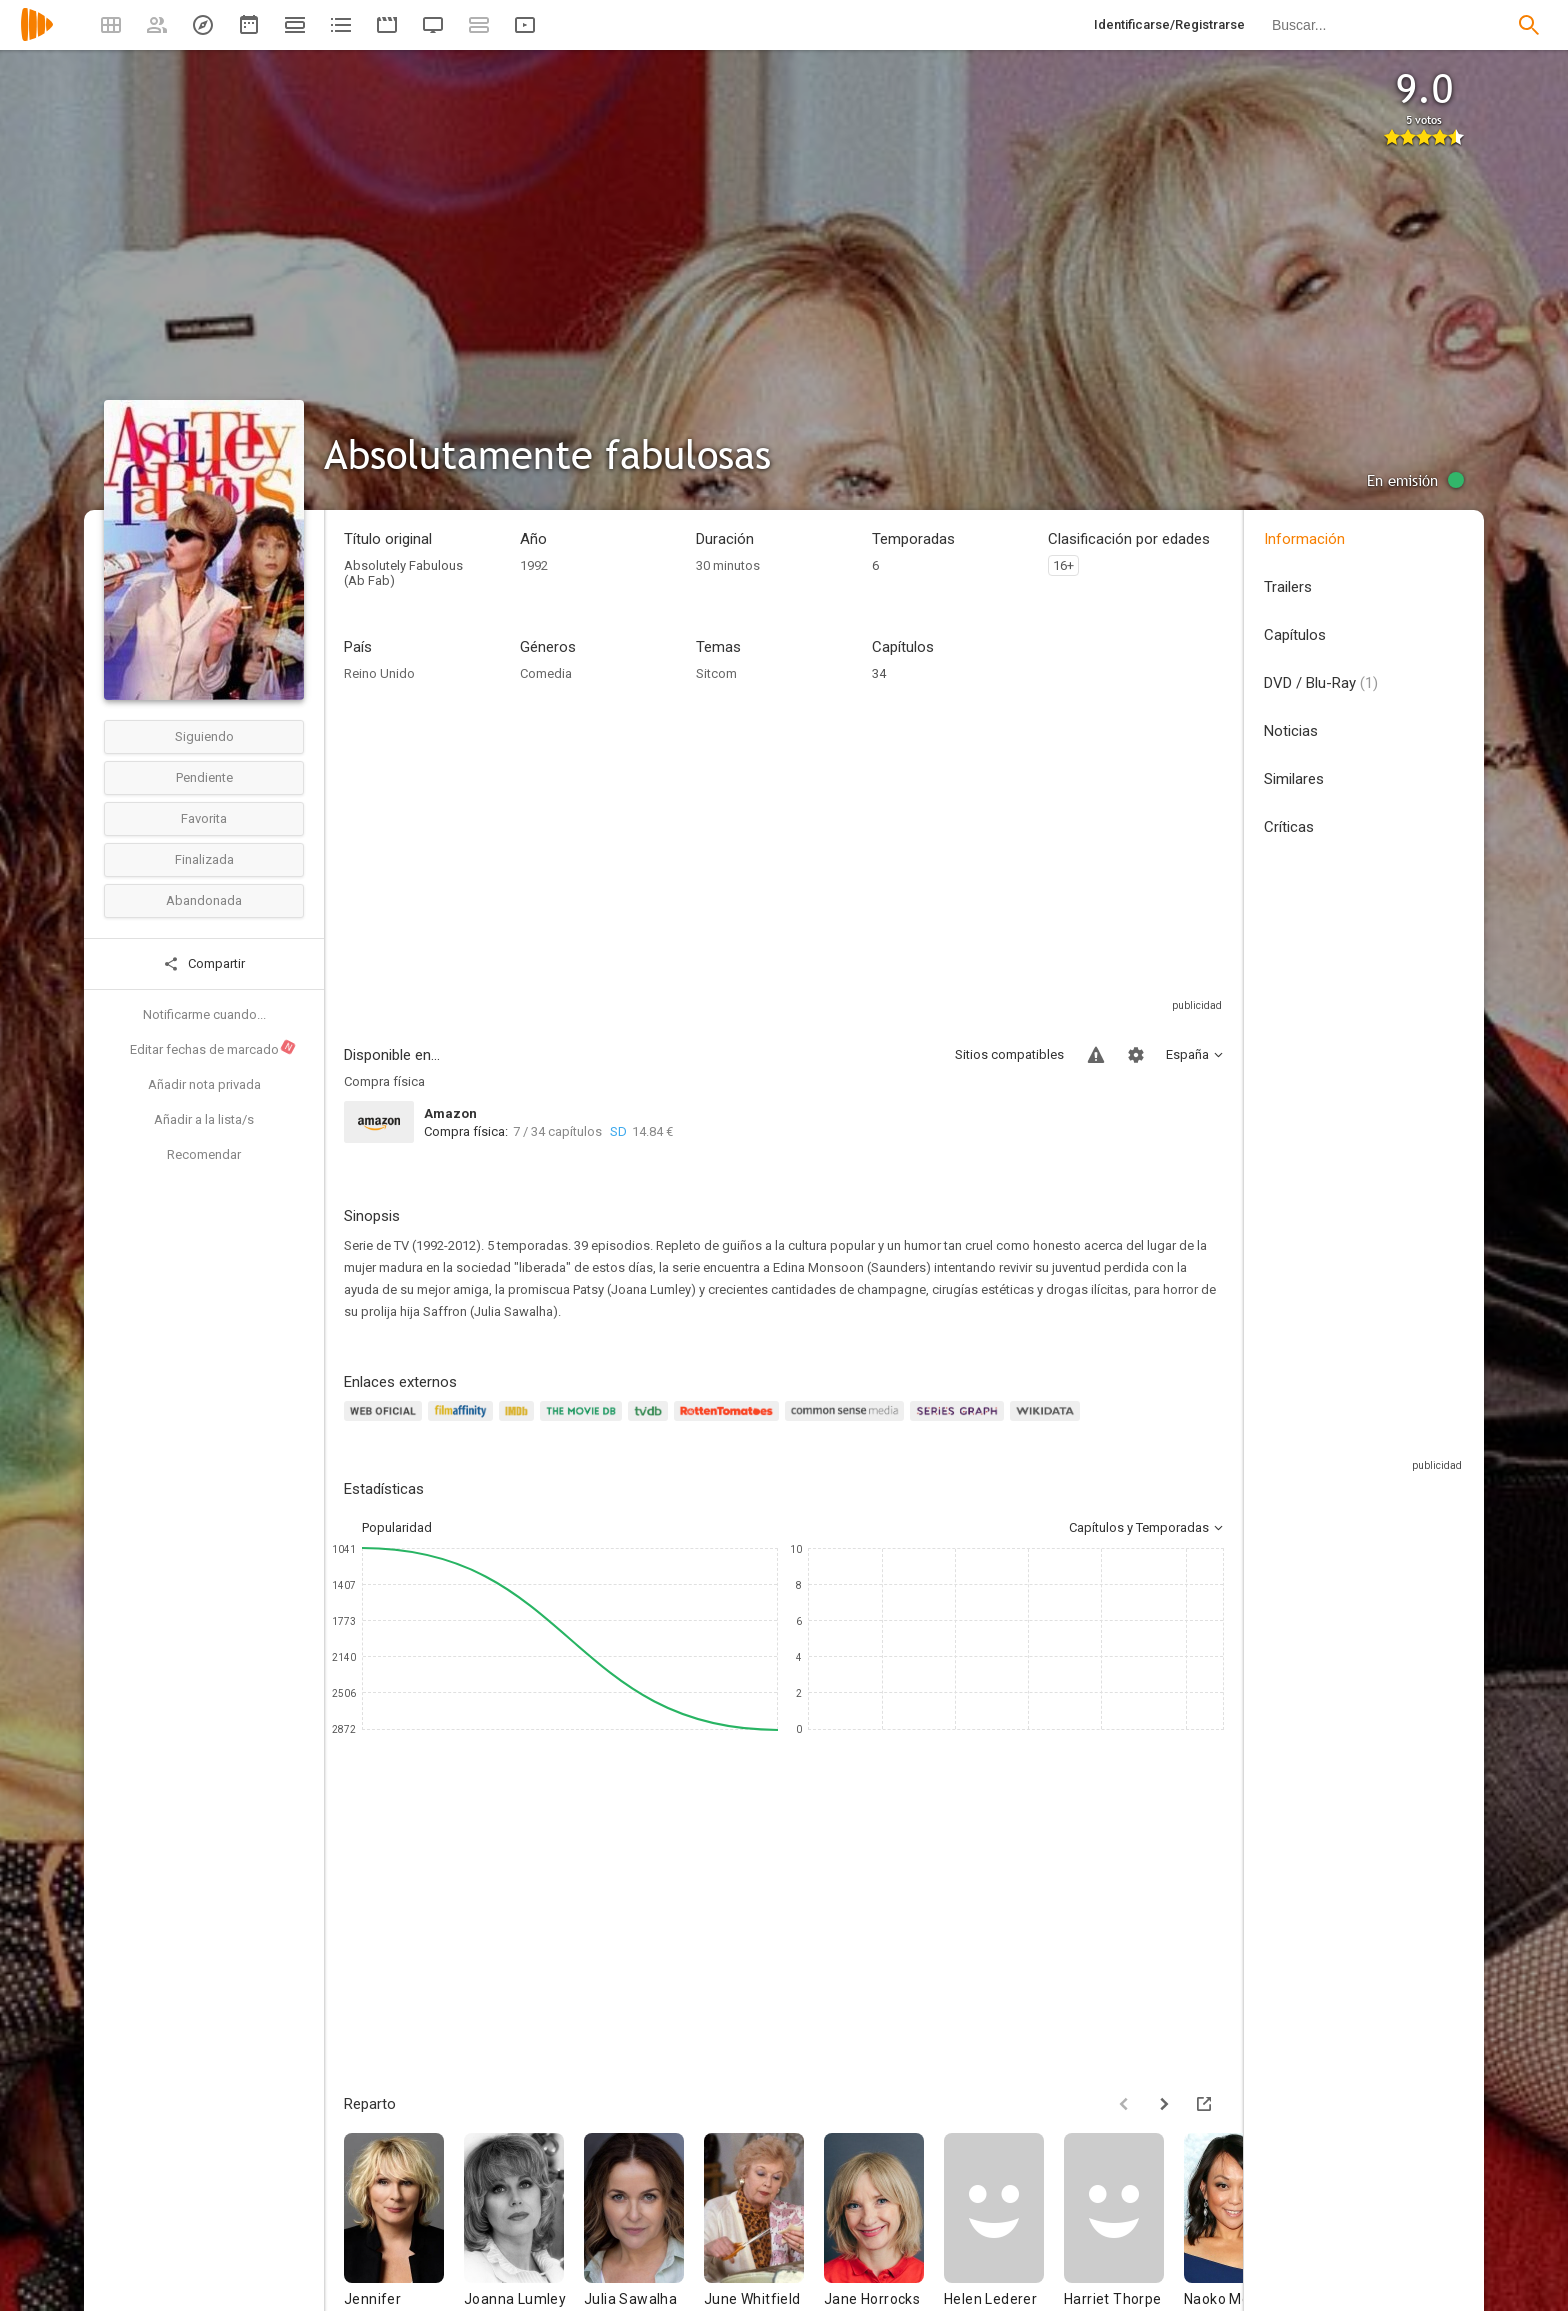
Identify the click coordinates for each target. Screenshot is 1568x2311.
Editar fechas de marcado (213, 1048)
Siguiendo (204, 736)
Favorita (204, 818)
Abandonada (204, 900)
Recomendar (204, 1154)
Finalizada (204, 859)
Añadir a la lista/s (204, 1119)
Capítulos (1295, 635)
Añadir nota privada (204, 1084)
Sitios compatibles (1009, 1054)
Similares (1294, 779)
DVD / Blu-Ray (1321, 683)
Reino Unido (379, 673)
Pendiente (204, 777)
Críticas (1289, 827)
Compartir (204, 964)
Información (1304, 539)
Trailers (1288, 587)
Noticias (1291, 731)
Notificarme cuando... (204, 1014)
